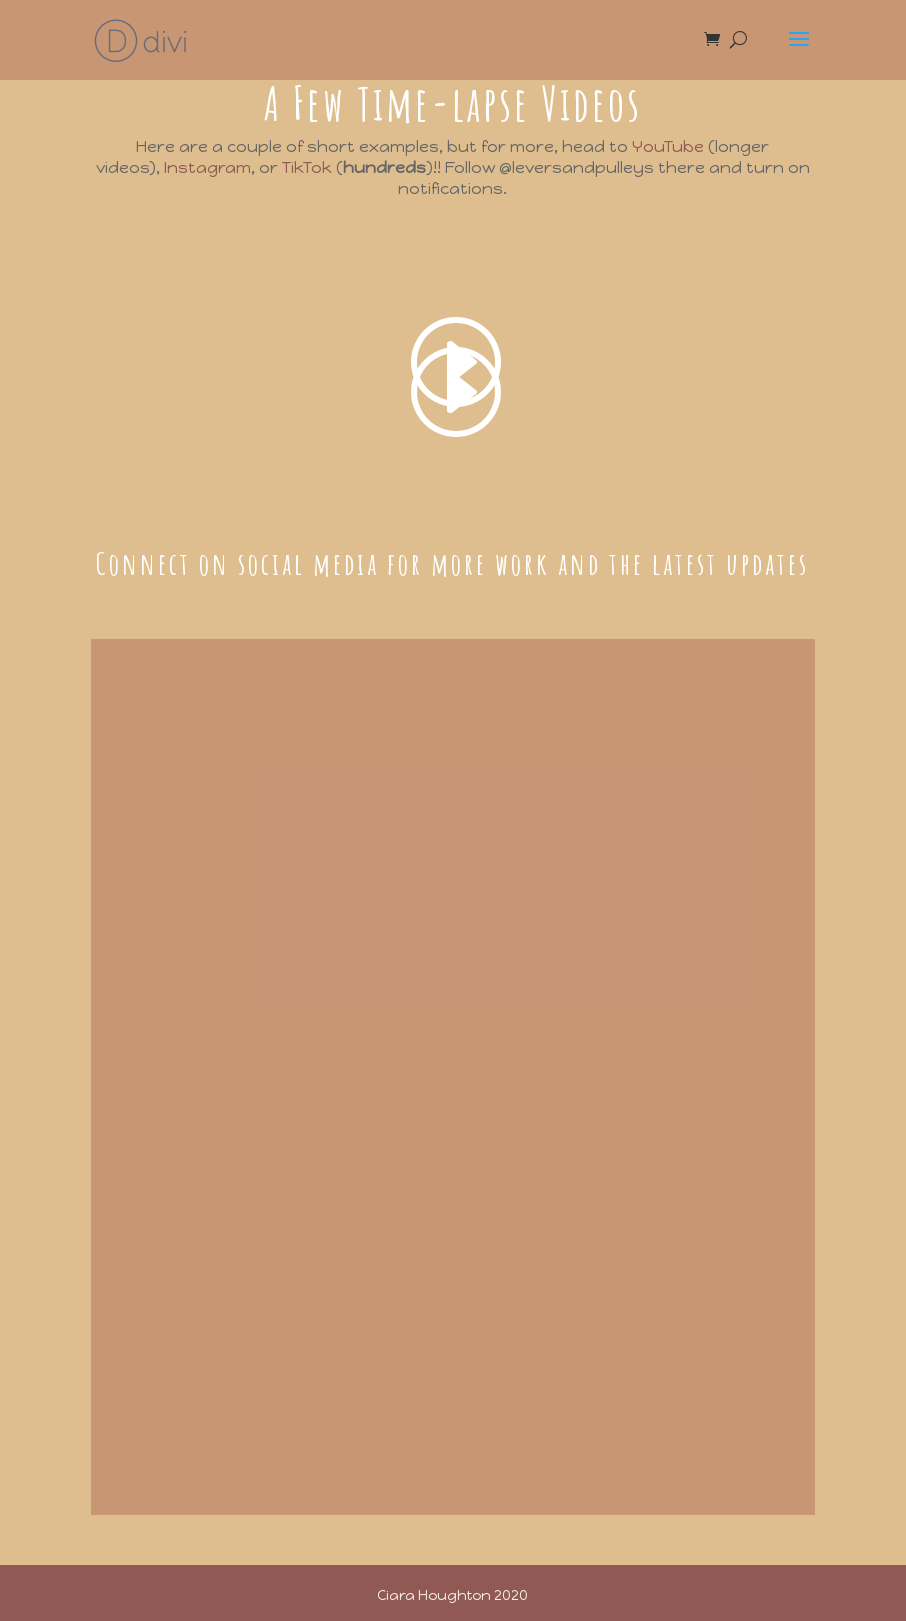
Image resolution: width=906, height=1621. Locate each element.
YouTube (668, 146)
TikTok (307, 167)
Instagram (207, 167)
